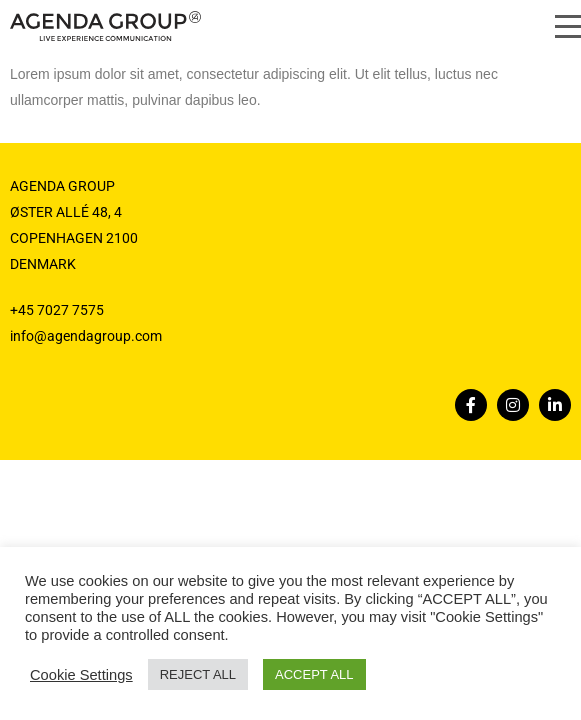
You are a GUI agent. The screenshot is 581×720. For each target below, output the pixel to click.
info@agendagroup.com (86, 336)
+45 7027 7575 (57, 310)
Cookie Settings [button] (81, 675)
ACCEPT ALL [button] (314, 674)
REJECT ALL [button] (198, 674)
